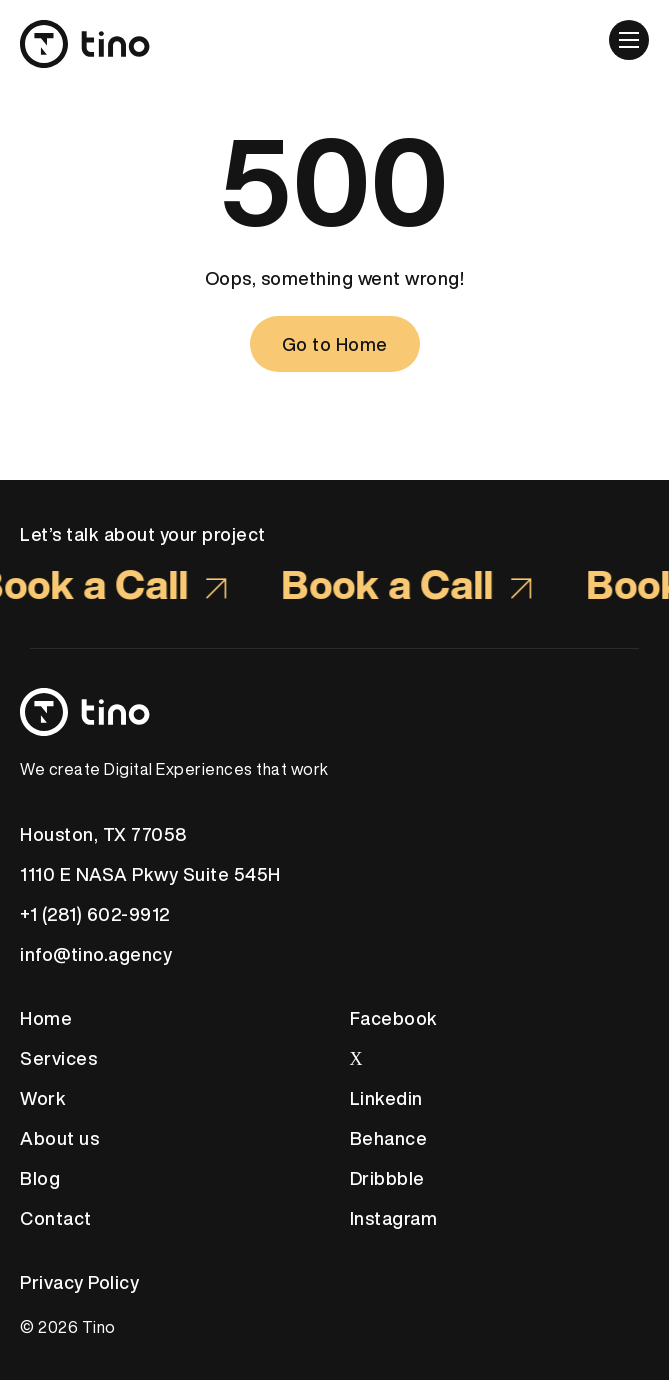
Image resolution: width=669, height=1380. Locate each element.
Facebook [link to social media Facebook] (394, 1018)
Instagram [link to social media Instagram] (394, 1218)
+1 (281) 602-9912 (95, 914)
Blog (40, 1178)
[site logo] (90, 34)
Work (43, 1098)
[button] (629, 40)
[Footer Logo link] (334, 712)
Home (46, 1018)
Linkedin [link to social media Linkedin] (386, 1098)
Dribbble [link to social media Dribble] (387, 1178)
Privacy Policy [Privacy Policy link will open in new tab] (79, 1282)
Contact (56, 1218)
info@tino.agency (96, 954)
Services (58, 1058)
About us (59, 1138)
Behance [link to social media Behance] (389, 1138)
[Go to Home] (335, 344)
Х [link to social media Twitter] (357, 1058)
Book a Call (410, 584)
